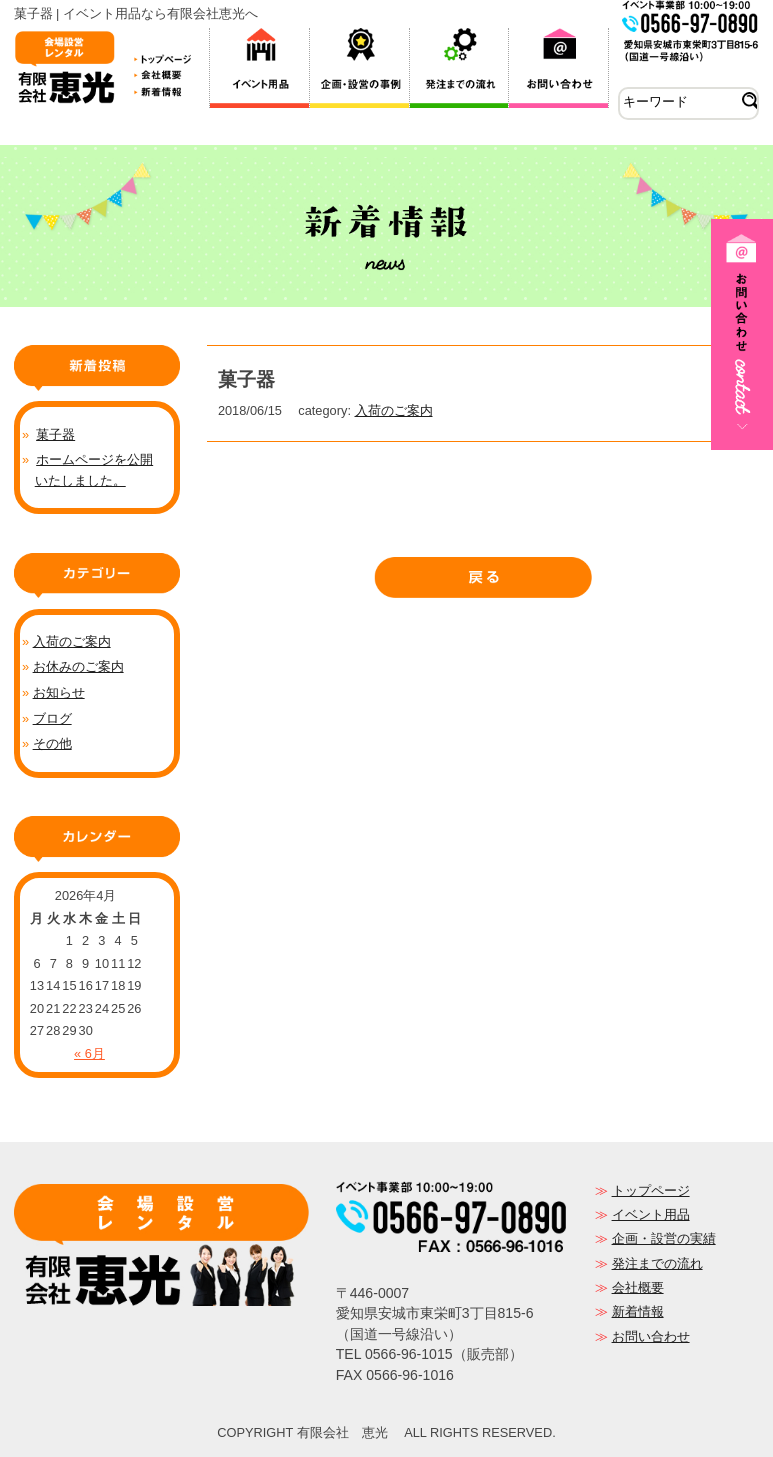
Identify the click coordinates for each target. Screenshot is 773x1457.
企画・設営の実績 (664, 1238)
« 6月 (89, 1053)
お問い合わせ (651, 1336)
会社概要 (638, 1287)
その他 (52, 743)
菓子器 (55, 434)
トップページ (651, 1190)
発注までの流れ (657, 1263)
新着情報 (638, 1311)
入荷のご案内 (394, 410)
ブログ (52, 718)
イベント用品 (651, 1214)
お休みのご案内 (78, 666)
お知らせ (59, 692)
